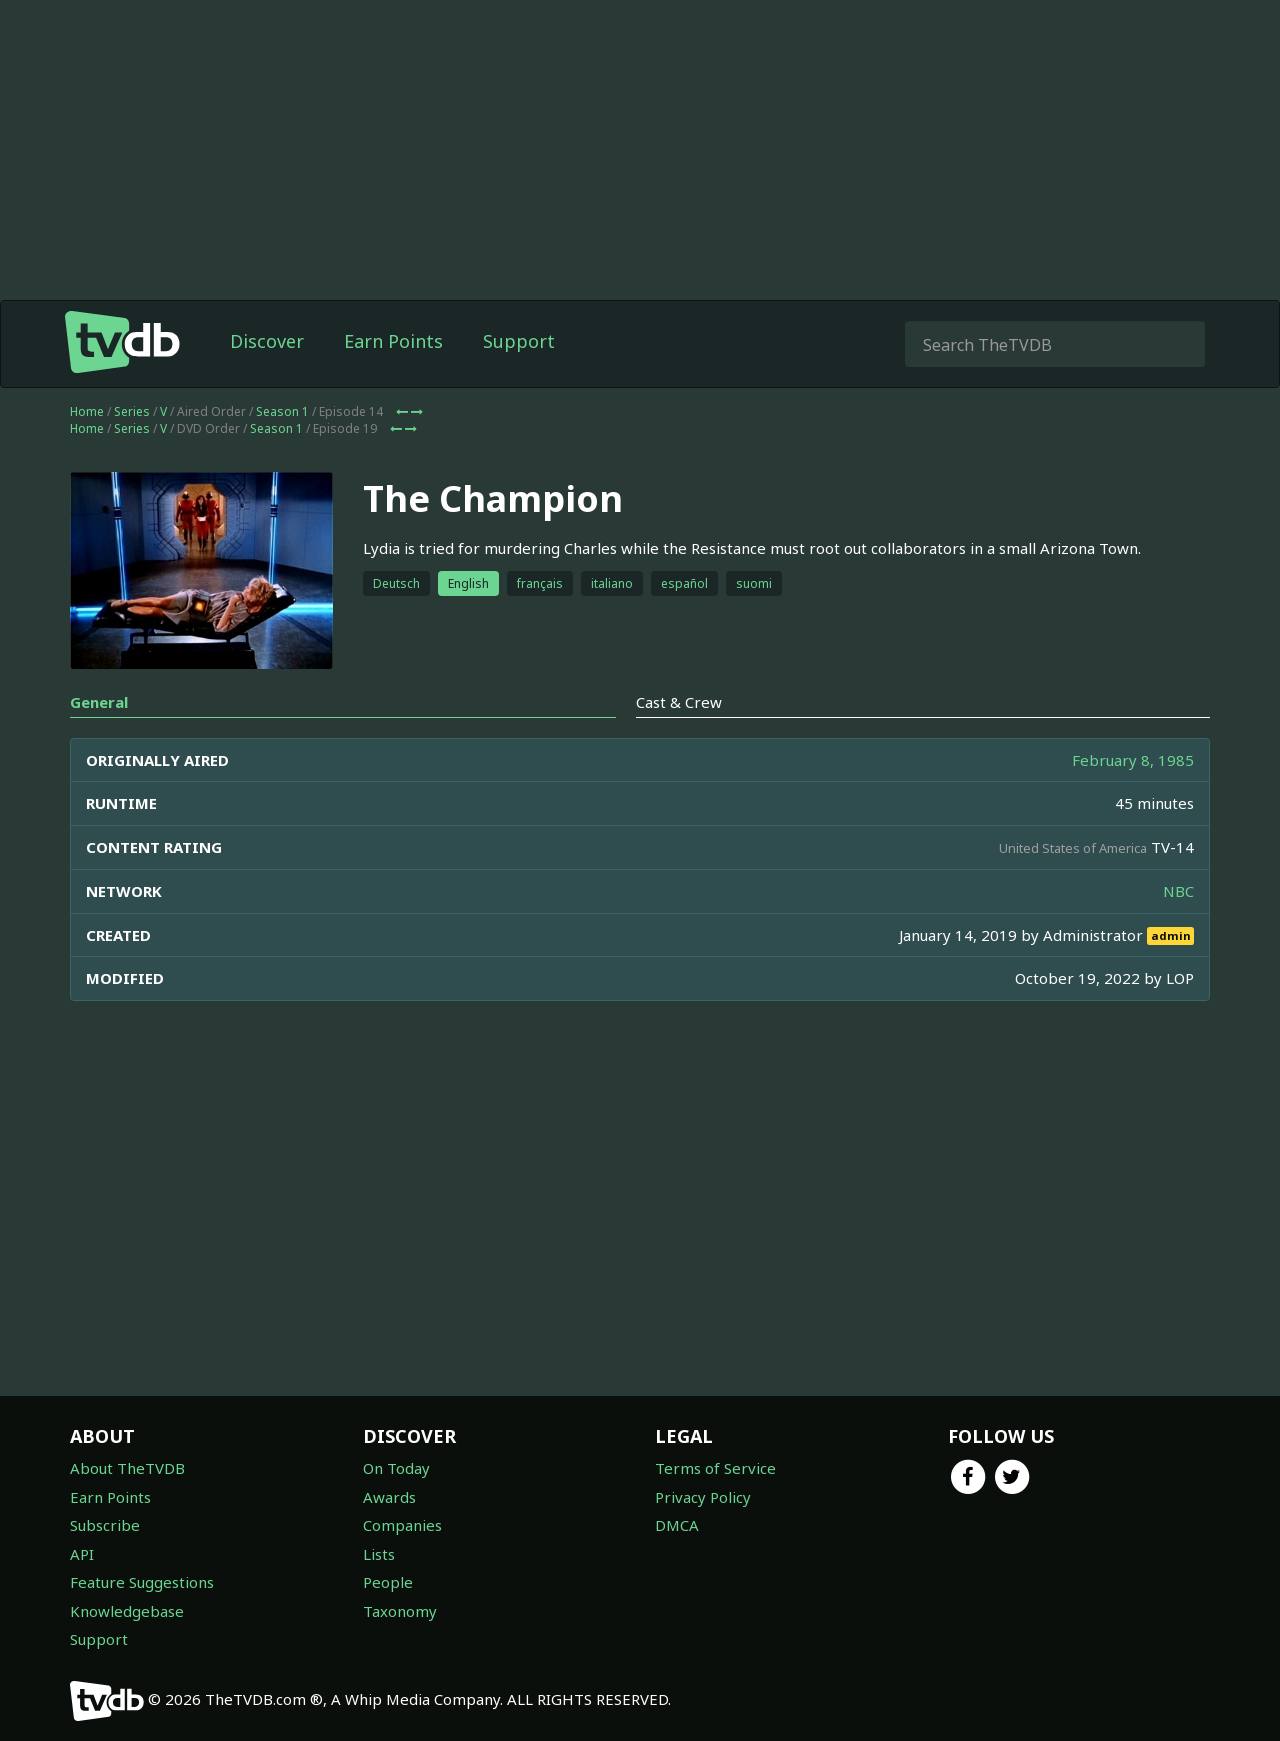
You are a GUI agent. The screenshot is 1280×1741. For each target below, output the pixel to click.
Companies (402, 1525)
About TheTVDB (127, 1468)
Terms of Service (715, 1468)
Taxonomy (400, 1611)
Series (132, 411)
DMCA (677, 1525)
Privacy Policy (703, 1497)
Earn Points (393, 341)
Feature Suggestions (142, 1582)
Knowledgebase (127, 1611)
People (388, 1582)
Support (519, 341)
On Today (396, 1468)
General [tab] (99, 702)
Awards (389, 1497)
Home (87, 411)
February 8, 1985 (1133, 760)
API (82, 1554)
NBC (1178, 891)
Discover (267, 341)
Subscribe (105, 1525)
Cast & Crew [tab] (679, 702)
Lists (379, 1554)
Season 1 (282, 411)
